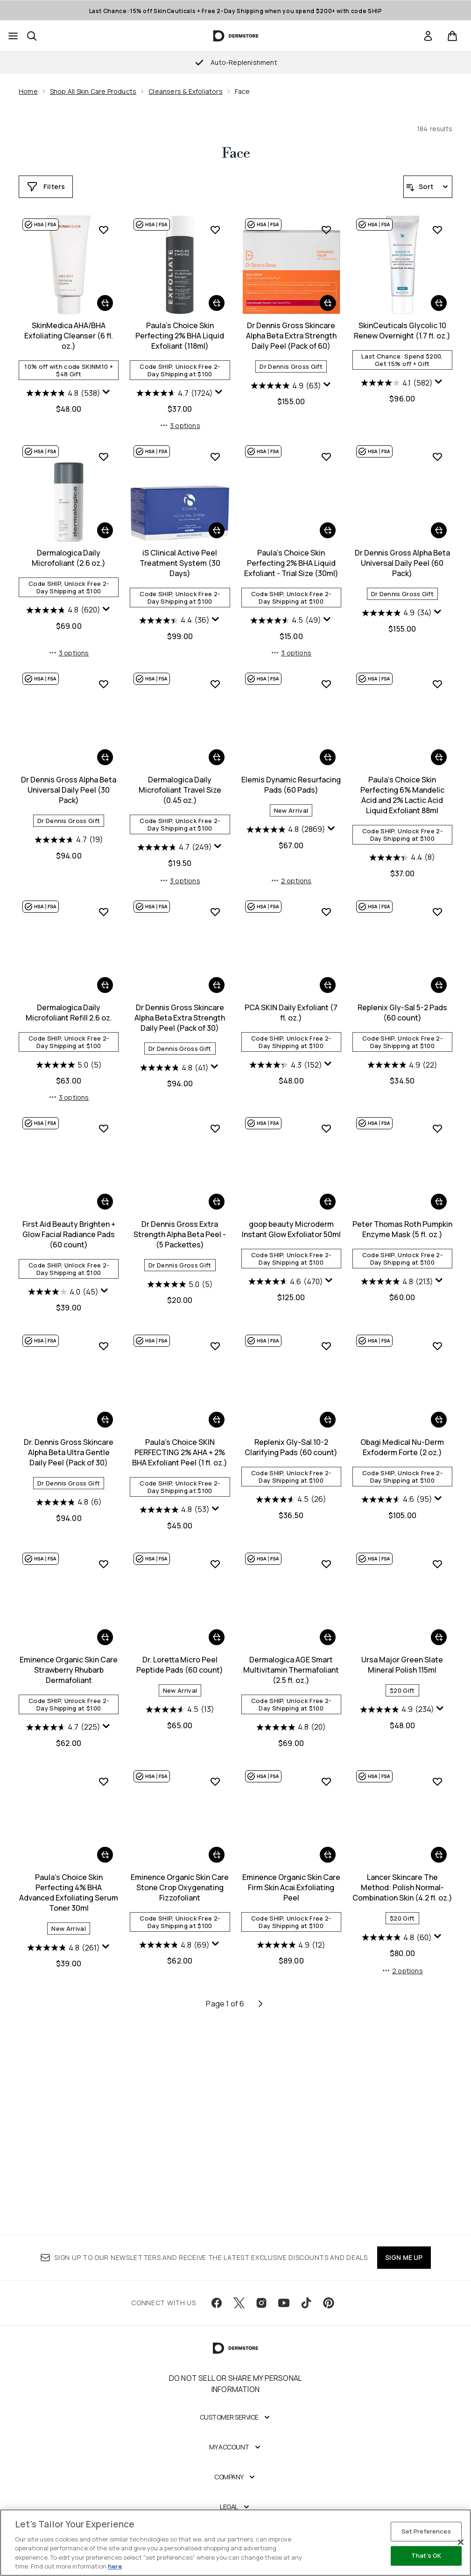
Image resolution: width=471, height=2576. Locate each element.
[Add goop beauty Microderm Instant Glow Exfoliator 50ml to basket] (217, 1421)
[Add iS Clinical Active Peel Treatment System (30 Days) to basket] (105, 748)
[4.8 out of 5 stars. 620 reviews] (397, 600)
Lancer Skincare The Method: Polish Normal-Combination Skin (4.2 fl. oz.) (291, 2101)
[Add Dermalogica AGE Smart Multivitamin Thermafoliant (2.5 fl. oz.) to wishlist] (215, 1775)
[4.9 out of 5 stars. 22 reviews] (291, 1282)
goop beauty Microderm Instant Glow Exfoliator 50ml (179, 1448)
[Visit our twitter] (239, 2313)
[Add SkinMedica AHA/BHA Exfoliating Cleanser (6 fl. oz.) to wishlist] (437, 229)
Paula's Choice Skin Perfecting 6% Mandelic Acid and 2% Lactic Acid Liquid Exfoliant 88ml (291, 1012)
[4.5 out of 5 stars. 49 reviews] (174, 838)
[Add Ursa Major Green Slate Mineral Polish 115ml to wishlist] (326, 1775)
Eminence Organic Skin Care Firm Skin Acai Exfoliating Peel (180, 2101)
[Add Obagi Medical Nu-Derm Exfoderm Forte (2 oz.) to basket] (328, 1631)
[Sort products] (427, 187)
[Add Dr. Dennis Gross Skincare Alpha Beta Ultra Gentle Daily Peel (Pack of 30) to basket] (439, 1421)
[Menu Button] (13, 36)
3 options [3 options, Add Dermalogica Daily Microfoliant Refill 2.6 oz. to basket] (402, 1098)
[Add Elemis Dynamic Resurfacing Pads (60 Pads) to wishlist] (215, 901)
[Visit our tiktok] (306, 2313)
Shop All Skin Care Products (93, 91)
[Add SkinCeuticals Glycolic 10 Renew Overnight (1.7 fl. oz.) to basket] (328, 521)
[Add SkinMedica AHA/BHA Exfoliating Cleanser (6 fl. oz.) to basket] (439, 303)
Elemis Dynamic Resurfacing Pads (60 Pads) (180, 1002)
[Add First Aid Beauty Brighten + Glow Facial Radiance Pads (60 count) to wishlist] (437, 1129)
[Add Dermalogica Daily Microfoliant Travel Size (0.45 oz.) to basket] (105, 975)
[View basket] (452, 36)
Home (28, 91)
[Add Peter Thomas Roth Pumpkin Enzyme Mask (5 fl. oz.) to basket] (328, 1421)
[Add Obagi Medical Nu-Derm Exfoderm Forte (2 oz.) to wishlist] (326, 1557)
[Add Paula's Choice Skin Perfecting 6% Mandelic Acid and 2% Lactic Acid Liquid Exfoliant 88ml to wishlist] (326, 901)
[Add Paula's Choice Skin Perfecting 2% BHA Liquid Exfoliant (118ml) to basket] (105, 521)
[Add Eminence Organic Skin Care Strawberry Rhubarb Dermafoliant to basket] (439, 1631)
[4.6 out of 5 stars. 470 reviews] (174, 1500)
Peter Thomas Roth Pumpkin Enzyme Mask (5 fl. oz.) (291, 1448)
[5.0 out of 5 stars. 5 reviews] (402, 1054)
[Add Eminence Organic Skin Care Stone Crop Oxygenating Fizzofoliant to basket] (105, 2068)
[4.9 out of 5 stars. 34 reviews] (286, 830)
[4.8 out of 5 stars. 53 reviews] (63, 1720)
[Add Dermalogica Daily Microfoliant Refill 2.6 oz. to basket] (439, 975)
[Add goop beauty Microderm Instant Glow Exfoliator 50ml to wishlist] (215, 1347)
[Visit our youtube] (284, 2313)
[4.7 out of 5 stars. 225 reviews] (397, 1720)
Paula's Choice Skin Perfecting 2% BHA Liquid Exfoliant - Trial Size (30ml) (180, 780)
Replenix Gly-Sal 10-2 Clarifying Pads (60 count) (180, 1658)
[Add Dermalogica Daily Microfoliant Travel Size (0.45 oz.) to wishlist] (103, 901)
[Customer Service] (236, 2427)
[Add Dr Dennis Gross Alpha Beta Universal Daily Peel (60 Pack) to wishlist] (326, 674)
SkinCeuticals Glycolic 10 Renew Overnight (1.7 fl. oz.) (291, 548)
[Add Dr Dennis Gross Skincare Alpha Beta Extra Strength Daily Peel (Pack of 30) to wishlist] (103, 1129)
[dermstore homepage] (235, 36)
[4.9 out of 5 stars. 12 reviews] (180, 2158)
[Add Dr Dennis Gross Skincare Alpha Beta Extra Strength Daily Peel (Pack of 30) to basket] (105, 1203)
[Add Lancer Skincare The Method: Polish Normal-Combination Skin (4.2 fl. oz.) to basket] (328, 2068)
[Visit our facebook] (216, 2313)
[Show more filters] (46, 187)
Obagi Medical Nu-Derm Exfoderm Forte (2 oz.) (291, 1658)
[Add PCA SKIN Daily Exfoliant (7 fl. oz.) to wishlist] (215, 1129)
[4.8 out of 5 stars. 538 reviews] (397, 393)
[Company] (235, 2486)
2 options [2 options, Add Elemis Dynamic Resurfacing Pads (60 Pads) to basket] (179, 1098)
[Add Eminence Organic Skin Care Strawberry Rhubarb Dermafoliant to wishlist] (437, 1557)
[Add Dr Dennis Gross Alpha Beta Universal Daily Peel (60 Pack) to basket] (328, 748)
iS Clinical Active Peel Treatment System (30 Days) (68, 780)
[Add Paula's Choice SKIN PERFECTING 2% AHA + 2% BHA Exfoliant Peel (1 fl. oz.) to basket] (105, 1631)
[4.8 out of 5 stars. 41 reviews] (63, 1285)
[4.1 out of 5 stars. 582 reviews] (286, 600)
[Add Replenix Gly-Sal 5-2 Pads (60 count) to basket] (328, 1203)
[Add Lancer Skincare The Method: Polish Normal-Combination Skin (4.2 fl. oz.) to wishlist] (326, 1995)
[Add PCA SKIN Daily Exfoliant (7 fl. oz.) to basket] (217, 1203)
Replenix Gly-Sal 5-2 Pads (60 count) (291, 1230)
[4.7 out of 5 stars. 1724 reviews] (63, 611)
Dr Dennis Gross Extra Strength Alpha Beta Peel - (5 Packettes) (68, 1453)
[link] (428, 36)
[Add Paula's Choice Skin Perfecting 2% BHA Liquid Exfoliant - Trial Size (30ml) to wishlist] (215, 674)
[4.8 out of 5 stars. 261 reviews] (396, 1941)
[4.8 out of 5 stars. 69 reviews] (63, 2158)
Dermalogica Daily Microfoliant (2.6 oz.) (402, 548)
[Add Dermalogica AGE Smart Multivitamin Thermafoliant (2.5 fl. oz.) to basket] (217, 1848)
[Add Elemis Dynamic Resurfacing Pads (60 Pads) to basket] (217, 975)
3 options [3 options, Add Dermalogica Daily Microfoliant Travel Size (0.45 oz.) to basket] (69, 1098)
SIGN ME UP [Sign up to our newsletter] (404, 2267)
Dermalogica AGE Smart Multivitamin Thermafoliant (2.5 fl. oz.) (180, 1880)
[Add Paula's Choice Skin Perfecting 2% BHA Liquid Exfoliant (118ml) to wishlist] (103, 447)
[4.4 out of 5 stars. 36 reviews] (63, 838)
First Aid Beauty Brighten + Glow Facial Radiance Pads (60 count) (402, 1235)
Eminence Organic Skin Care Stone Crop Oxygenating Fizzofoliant (69, 2101)
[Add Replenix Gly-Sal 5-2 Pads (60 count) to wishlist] (326, 1129)
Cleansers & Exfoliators (185, 91)
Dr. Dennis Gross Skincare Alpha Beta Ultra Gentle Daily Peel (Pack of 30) (402, 1453)
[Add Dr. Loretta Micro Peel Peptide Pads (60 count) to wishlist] (103, 1775)
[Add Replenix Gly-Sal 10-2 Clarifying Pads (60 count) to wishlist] (215, 1557)
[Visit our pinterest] (328, 2313)
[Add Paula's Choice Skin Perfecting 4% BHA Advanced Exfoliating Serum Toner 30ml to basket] (439, 1848)
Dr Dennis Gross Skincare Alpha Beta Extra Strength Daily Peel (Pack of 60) (179, 553)
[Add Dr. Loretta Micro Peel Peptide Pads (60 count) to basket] (105, 1848)
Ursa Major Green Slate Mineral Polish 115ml (291, 1875)
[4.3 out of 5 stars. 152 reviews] (174, 1282)
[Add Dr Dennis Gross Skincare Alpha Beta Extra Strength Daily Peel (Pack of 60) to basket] (217, 521)
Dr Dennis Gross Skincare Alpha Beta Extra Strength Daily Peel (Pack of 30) (68, 1235)
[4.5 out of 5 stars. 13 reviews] (69, 1920)
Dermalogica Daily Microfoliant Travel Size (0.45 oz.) (69, 1007)
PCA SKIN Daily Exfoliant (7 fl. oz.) (180, 1230)
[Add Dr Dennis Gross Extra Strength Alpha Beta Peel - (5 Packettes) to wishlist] (103, 1347)
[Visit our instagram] (261, 2313)
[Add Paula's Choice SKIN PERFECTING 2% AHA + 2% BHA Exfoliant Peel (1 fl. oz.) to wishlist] (103, 1557)
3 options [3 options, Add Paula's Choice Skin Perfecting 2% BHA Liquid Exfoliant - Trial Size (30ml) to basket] (180, 870)
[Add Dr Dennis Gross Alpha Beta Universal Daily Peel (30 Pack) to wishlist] (437, 674)
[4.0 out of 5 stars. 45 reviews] (397, 1292)
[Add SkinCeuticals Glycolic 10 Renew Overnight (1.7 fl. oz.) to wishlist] (326, 447)
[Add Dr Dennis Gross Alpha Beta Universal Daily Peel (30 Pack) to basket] (439, 748)
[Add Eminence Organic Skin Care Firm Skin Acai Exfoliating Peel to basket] (217, 2068)
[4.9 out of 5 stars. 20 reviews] (180, 1938)
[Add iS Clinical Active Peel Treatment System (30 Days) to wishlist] (103, 674)
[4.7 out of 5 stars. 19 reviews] (402, 830)
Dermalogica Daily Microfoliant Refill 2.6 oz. (402, 1002)
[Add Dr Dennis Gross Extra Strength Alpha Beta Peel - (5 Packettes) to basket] (105, 1421)
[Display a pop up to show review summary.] (440, 392)
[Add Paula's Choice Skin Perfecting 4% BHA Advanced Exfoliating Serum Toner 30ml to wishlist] (437, 1775)
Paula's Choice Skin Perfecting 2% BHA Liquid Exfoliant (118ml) (68, 553)
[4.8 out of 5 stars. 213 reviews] (286, 1500)
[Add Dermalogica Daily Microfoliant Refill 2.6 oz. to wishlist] (437, 901)
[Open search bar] (31, 36)
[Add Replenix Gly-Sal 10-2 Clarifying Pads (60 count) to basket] (217, 1631)
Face (236, 153)
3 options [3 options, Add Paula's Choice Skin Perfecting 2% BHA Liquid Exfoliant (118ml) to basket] (69, 643)
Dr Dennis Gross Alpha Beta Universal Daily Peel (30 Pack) (402, 780)
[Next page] (260, 2216)
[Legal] (235, 2516)
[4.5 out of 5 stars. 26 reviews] (180, 1710)
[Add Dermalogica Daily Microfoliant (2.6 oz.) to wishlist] (437, 447)
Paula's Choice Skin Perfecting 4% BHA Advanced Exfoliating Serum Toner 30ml (402, 1886)
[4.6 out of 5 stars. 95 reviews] (285, 1710)
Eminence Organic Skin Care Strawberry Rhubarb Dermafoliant (402, 1663)
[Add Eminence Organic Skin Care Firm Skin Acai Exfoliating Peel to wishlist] (215, 1995)
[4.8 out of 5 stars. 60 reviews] (286, 2151)
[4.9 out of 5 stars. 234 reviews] (286, 1920)
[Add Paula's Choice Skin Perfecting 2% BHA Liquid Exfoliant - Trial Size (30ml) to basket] (217, 748)
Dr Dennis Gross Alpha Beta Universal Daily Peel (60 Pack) (291, 780)
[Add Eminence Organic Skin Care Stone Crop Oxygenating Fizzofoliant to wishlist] (103, 1995)
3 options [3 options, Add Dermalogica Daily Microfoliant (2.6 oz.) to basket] (402, 643)
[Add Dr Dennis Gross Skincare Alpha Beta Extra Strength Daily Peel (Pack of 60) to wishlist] (215, 447)
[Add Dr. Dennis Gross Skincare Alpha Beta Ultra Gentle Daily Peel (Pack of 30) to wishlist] (437, 1347)
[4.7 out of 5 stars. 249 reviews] (63, 1064)
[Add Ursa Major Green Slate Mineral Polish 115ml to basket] (328, 1848)
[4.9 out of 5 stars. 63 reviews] (174, 603)
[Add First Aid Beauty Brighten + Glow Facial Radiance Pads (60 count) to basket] (439, 1203)
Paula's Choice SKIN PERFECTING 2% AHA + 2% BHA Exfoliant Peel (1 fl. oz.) (68, 1663)
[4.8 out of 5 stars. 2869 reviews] (174, 1047)
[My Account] (235, 2456)
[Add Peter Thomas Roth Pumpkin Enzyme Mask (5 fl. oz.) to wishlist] (326, 1347)
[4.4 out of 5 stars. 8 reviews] (291, 1075)
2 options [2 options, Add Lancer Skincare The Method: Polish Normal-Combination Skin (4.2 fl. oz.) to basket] (291, 2183)
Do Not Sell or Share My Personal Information (235, 2393)
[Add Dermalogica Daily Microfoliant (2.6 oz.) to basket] (439, 521)
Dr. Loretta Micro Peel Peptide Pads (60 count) (68, 1875)
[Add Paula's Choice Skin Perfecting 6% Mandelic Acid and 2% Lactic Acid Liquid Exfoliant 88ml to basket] (328, 975)
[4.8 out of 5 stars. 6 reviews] (402, 1503)
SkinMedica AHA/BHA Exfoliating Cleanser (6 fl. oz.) (402, 335)
